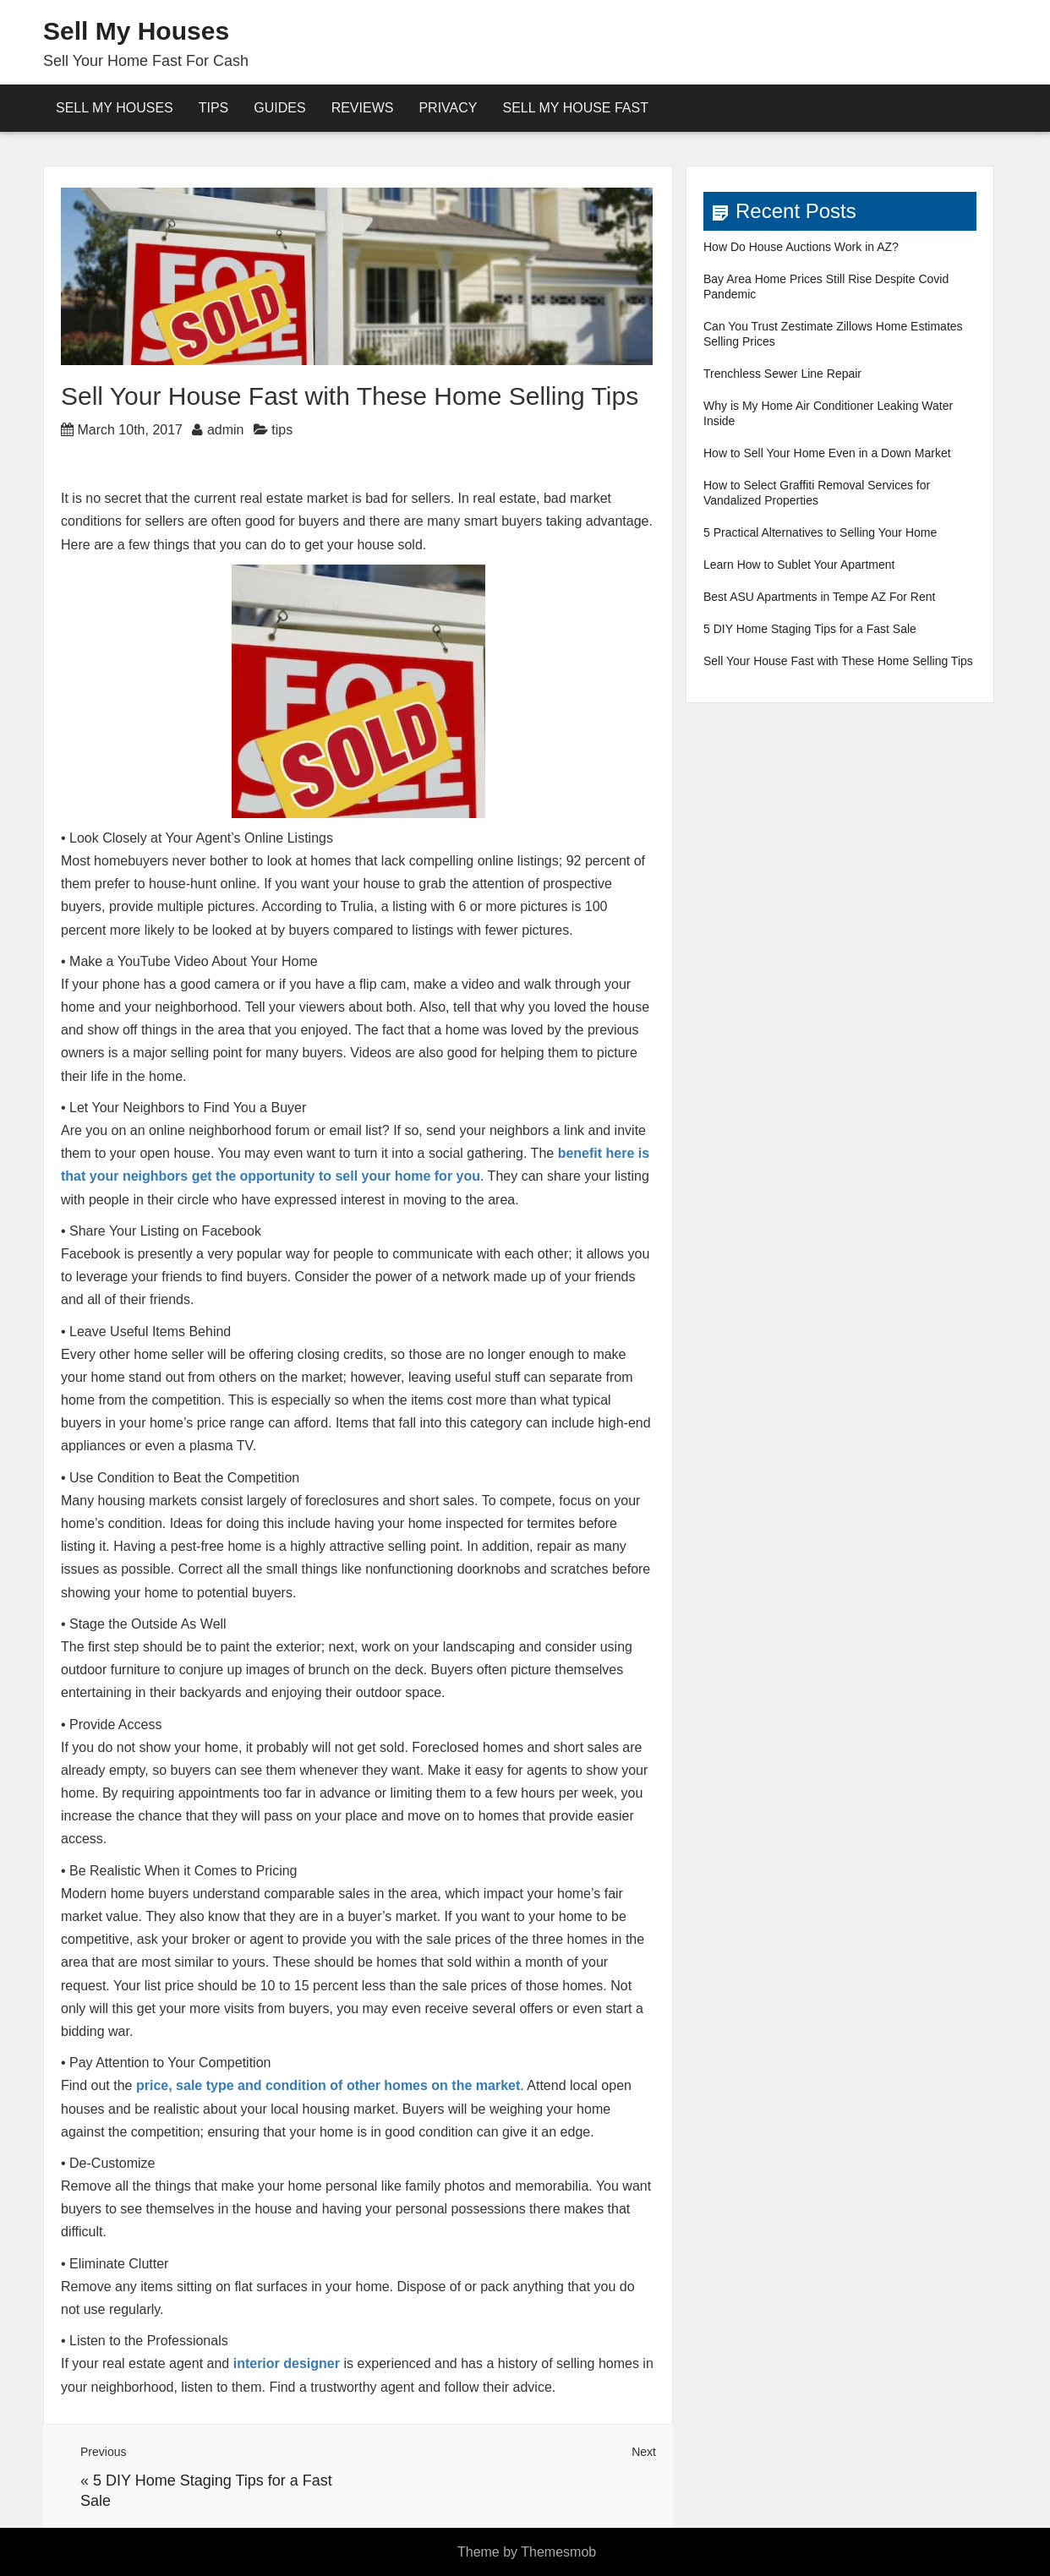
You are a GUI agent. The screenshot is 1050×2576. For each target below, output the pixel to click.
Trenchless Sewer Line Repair (782, 373)
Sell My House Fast (575, 108)
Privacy (447, 108)
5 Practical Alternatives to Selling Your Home (820, 532)
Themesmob (558, 2552)
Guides (279, 108)
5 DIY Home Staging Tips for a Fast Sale (809, 629)
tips (282, 430)
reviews (362, 108)
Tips (214, 108)
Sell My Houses (136, 31)
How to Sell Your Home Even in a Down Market (827, 453)
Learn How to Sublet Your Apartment (798, 564)
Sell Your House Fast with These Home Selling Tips (838, 661)
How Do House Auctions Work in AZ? (801, 247)
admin (225, 430)
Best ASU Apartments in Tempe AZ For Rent (819, 596)
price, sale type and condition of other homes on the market (328, 2085)
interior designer (286, 2363)
